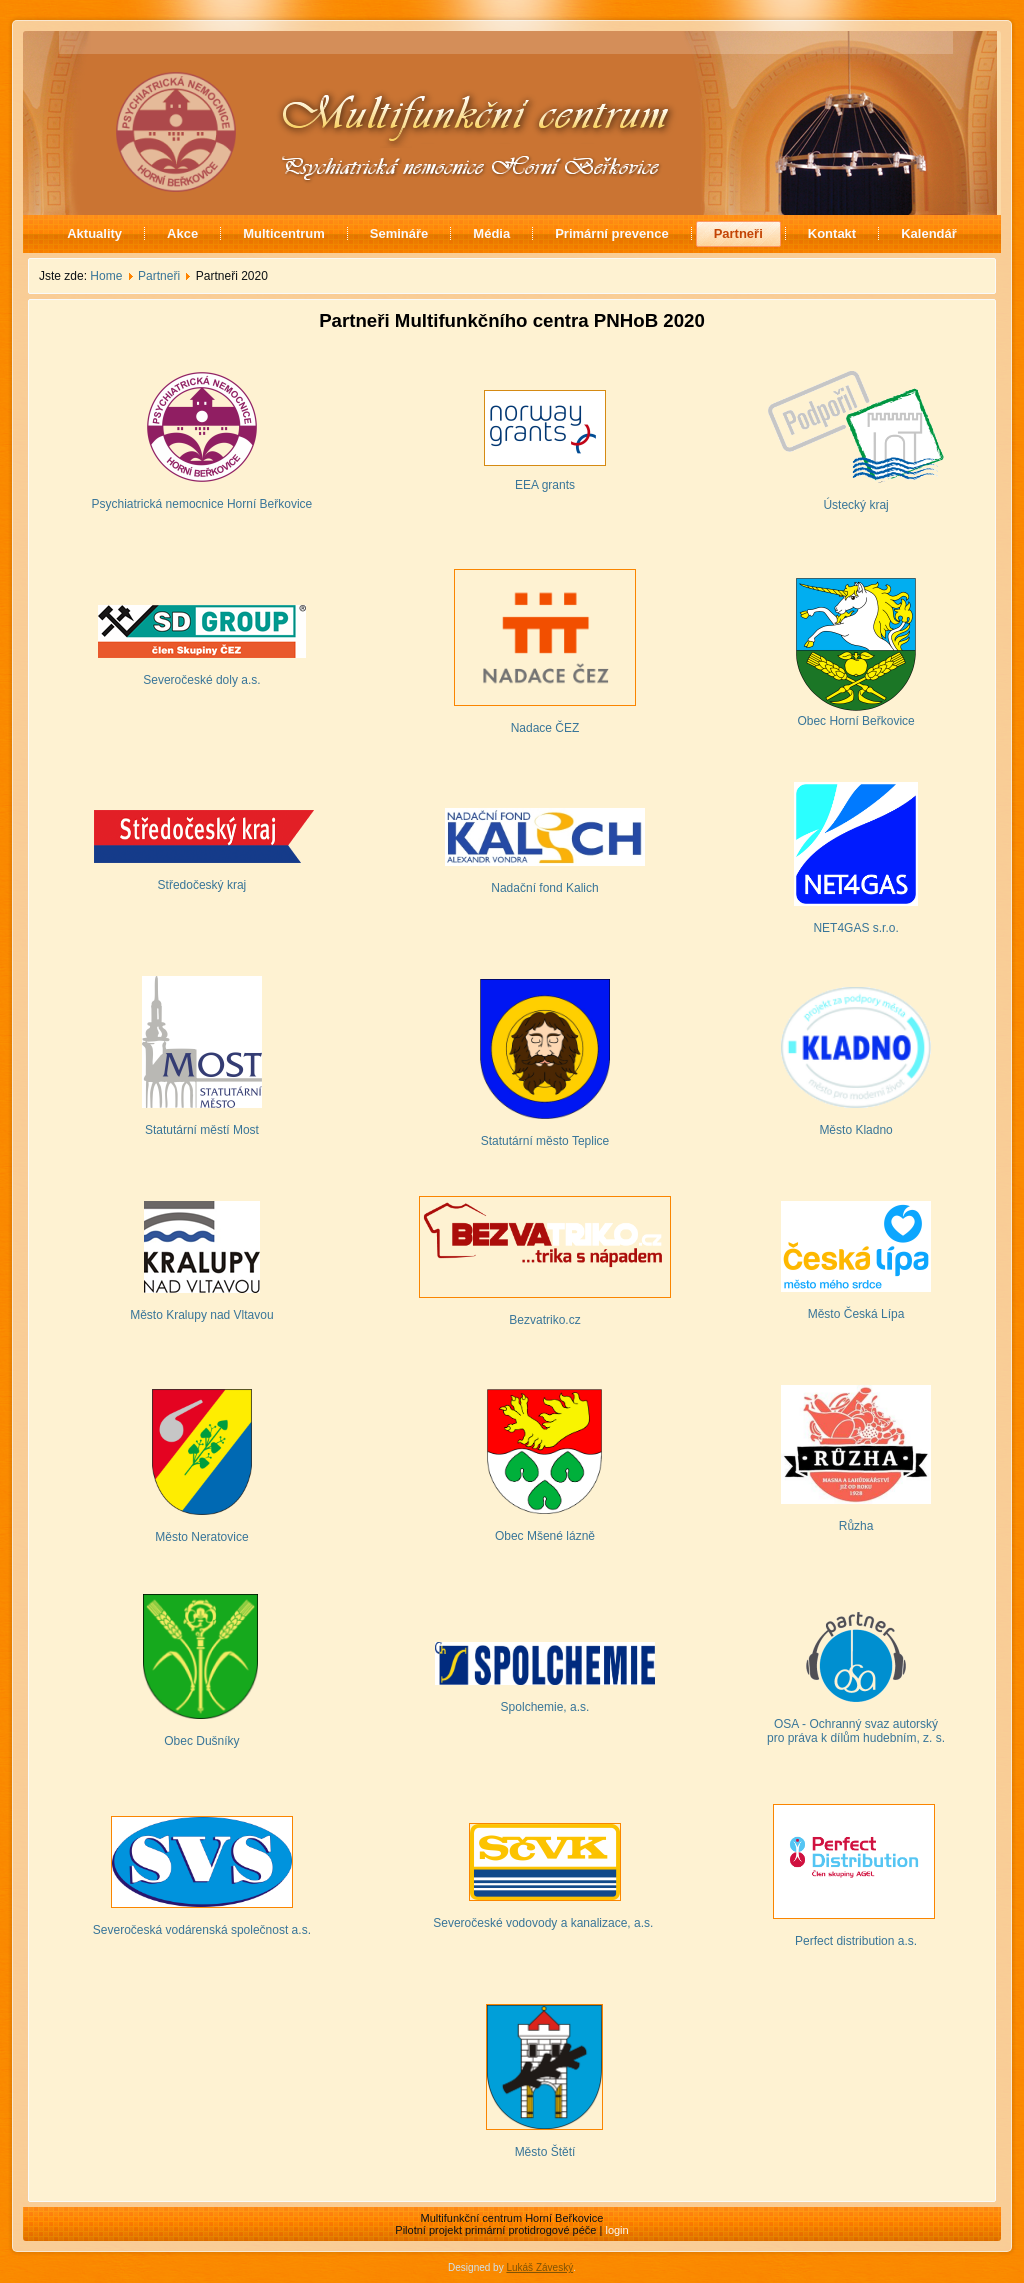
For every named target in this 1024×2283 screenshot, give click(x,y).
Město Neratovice (201, 1537)
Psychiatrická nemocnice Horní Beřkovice (202, 504)
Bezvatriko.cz (544, 1320)
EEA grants (545, 485)
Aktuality (94, 233)
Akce (182, 233)
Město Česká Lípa (856, 1314)
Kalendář (929, 233)
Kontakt (832, 233)
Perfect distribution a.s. (856, 1941)
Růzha (856, 1526)
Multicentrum (284, 233)
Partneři (738, 233)
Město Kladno (855, 1130)
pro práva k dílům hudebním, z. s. (856, 1738)
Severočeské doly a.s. (201, 680)
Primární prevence (611, 233)
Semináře (399, 233)
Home (106, 276)
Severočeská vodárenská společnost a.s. (202, 1930)
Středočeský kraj (202, 885)
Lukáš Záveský (539, 2267)
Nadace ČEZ (545, 728)
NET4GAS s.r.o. (855, 928)
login (616, 2230)
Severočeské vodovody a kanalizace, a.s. (544, 1923)
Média (491, 233)
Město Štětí (545, 2152)
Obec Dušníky (201, 1741)
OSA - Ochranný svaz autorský (856, 1724)
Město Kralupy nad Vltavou (201, 1315)
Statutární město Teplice (545, 1141)
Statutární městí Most (202, 1130)
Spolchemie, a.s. (545, 1707)
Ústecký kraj (855, 505)
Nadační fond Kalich (544, 888)
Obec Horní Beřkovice (855, 721)
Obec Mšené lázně (545, 1536)
